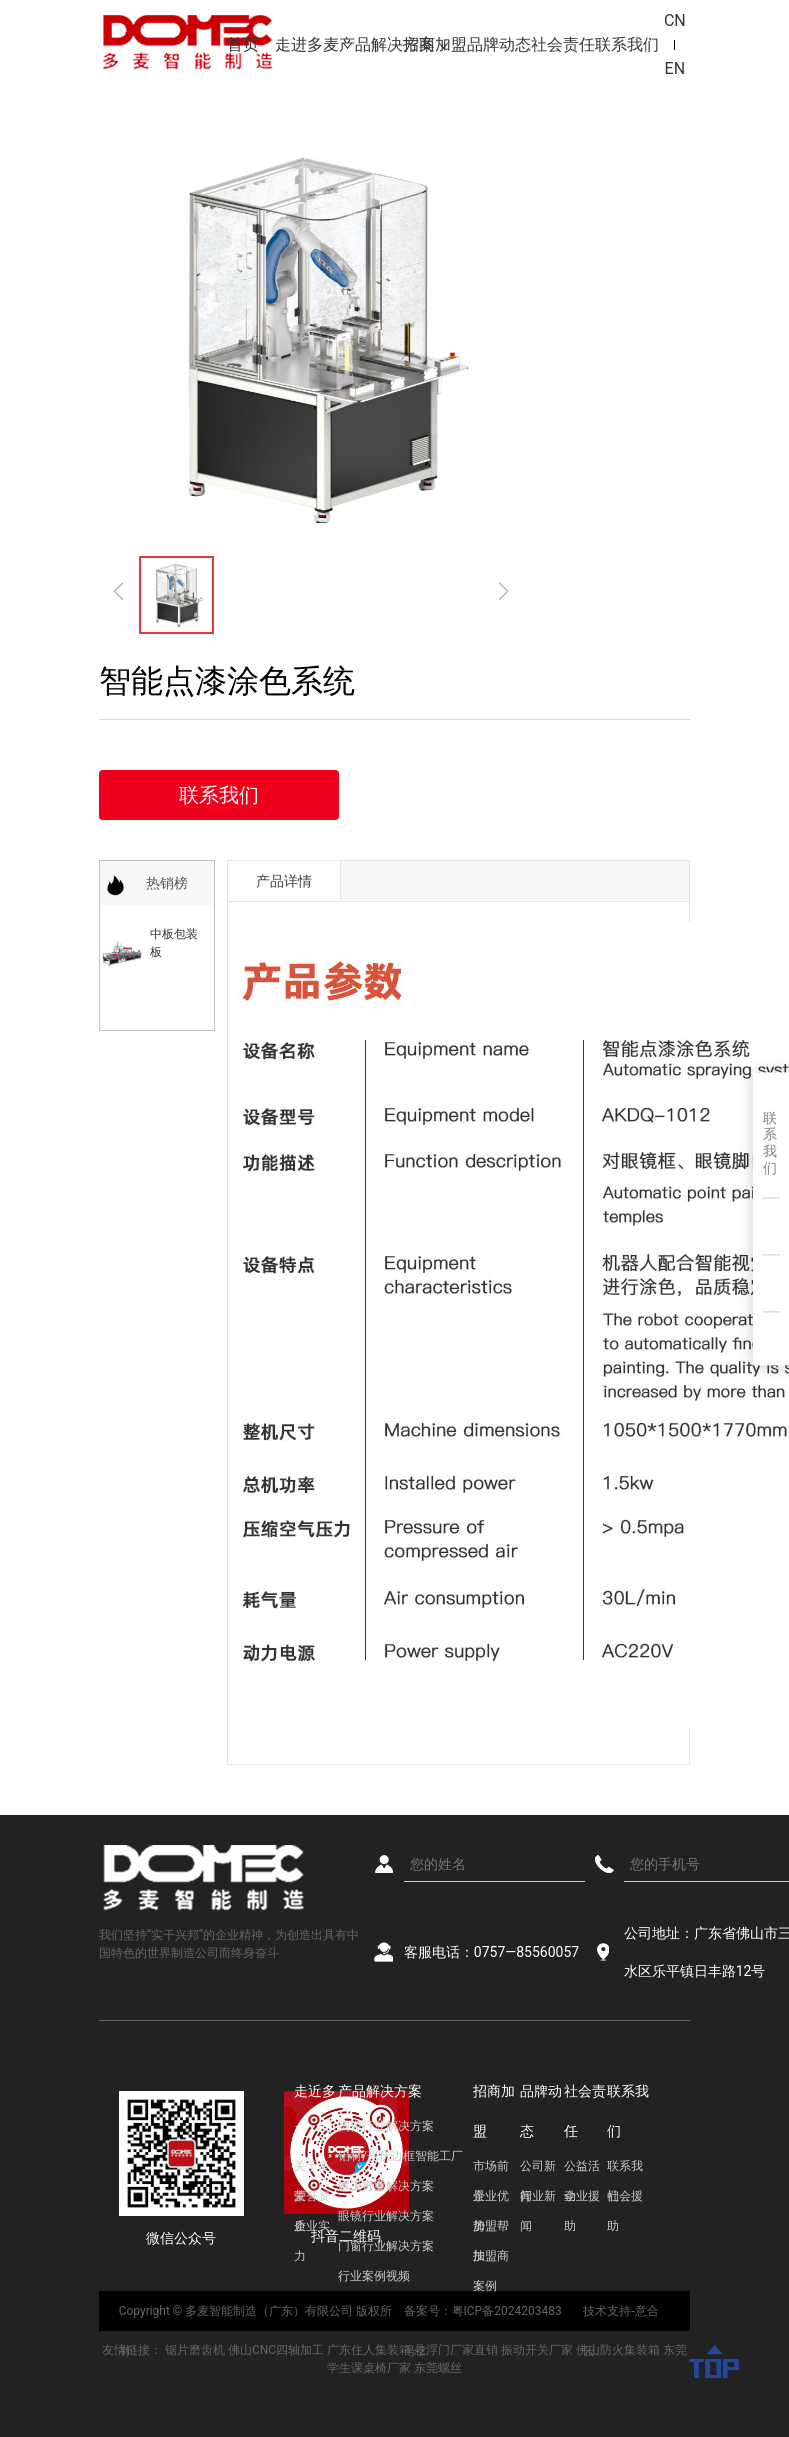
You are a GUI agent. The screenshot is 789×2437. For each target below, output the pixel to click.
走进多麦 (307, 44)
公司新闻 (538, 2170)
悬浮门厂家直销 (456, 2350)
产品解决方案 (371, 44)
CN (675, 20)
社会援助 (625, 2200)
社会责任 (563, 44)
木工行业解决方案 (386, 2186)
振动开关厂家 (537, 2350)
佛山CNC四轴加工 (276, 2350)
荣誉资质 (312, 2200)
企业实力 (312, 2230)
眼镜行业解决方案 (386, 2216)
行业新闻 (538, 2200)
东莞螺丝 (438, 2368)
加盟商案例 (491, 2260)
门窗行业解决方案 (386, 2246)
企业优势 (491, 2200)
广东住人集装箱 (369, 2350)
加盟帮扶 (491, 2230)
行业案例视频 (374, 2276)
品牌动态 (499, 44)
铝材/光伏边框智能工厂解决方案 (400, 2160)
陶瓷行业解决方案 (386, 2126)
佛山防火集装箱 (618, 2350)
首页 (243, 44)
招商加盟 (435, 44)
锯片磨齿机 (195, 2350)
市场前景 (491, 2170)
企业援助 (582, 2200)
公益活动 (582, 2170)
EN (675, 68)
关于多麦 (312, 2170)
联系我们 (627, 44)
